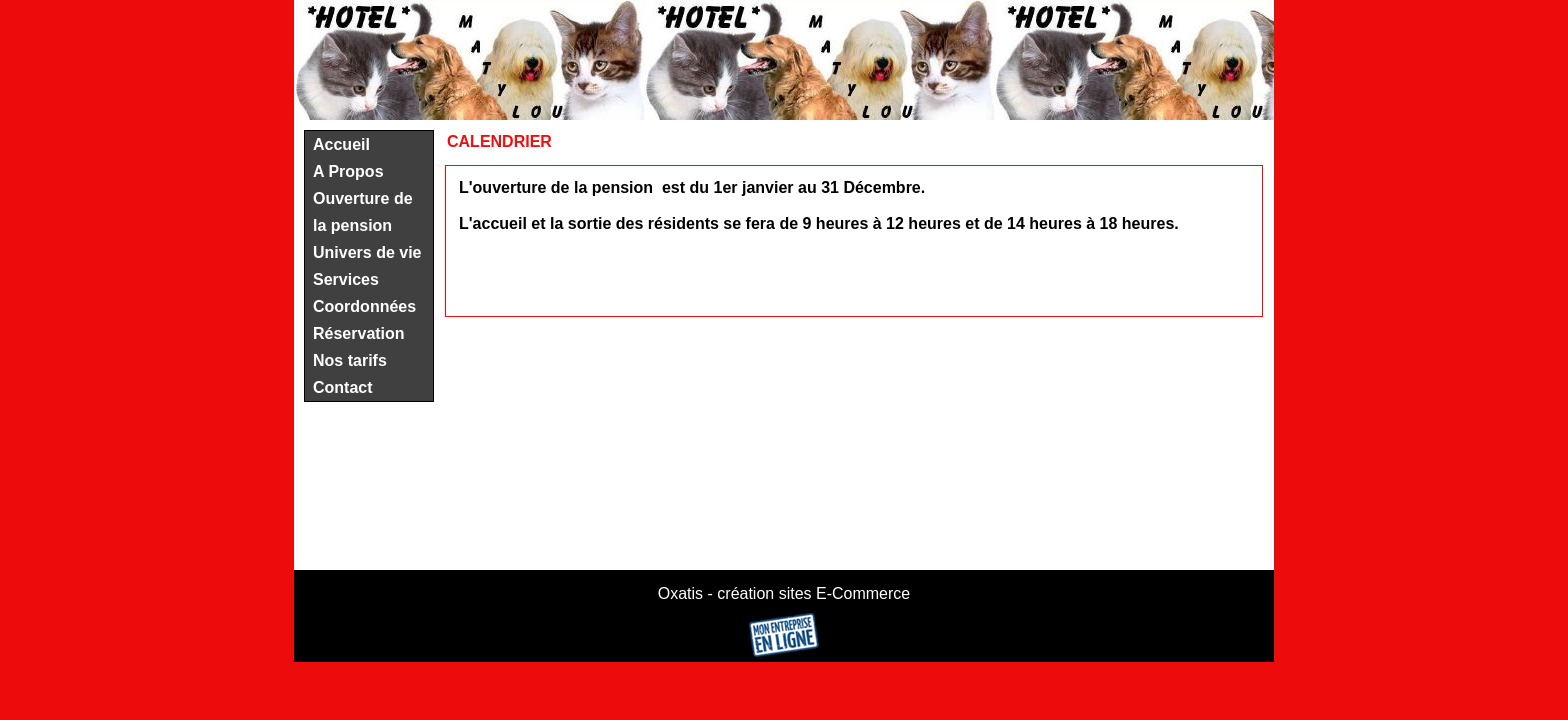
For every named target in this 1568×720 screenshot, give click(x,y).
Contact (343, 387)
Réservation (359, 333)
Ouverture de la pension (363, 212)
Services (346, 279)
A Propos (348, 171)
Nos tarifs (350, 360)
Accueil (341, 144)
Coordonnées (364, 306)
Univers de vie (367, 252)
